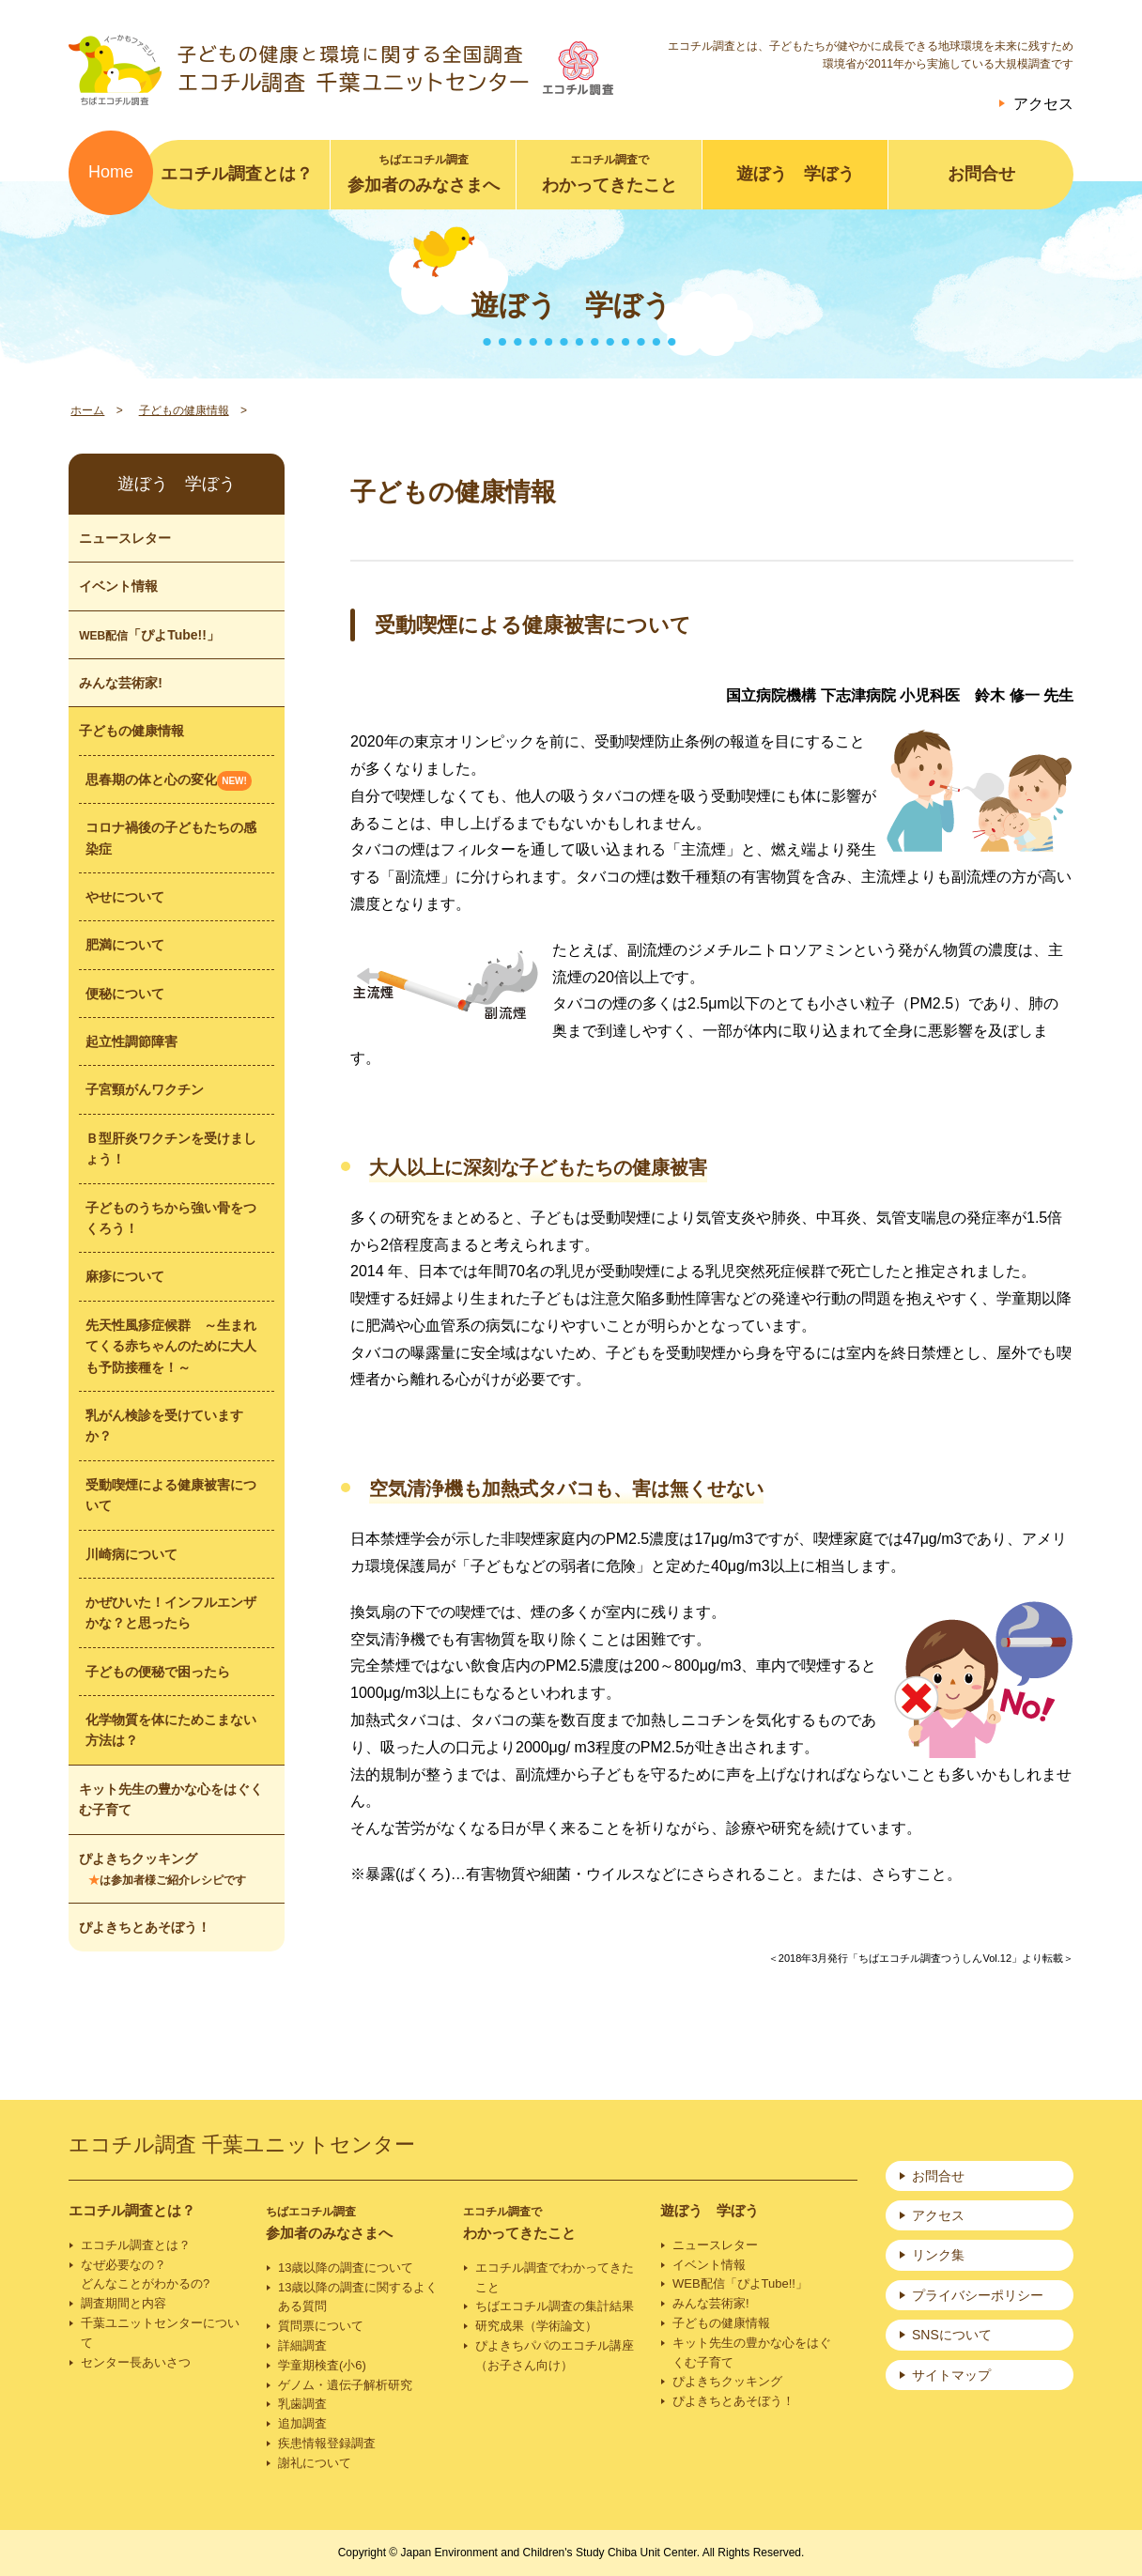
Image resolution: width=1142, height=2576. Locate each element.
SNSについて (952, 2334)
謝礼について (314, 2463)
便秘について (124, 993)
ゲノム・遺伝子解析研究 (345, 2385)
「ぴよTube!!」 (149, 634)
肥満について (124, 944)
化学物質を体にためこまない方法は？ (170, 1730)
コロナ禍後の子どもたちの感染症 (170, 838)
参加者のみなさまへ (423, 172)
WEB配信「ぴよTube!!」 (740, 2283)
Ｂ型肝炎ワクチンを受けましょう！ (170, 1148)
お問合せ (981, 173)
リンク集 (938, 2254)
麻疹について (124, 1276)
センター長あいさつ (136, 2362)
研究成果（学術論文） (536, 2326)
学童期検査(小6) (322, 2365)
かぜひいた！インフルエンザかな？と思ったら (170, 1612)
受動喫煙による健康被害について (170, 1495)
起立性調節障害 (131, 1041)
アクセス (1043, 104)
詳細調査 (302, 2345)
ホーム (87, 410)
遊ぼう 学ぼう (795, 173)
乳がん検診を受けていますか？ (164, 1425)
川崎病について (131, 1554)
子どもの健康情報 (184, 410)
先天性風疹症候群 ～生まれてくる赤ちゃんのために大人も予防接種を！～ (170, 1346)
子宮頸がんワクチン (144, 1089)
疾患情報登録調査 (327, 2443)
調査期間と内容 (123, 2303)
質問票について (320, 2326)
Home (110, 171)
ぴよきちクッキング (162, 1869)
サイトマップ (951, 2375)
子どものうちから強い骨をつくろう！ (170, 1218)
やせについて (124, 896)
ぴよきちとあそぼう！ (144, 1927)
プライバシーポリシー (977, 2295)
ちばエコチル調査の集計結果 (554, 2306)
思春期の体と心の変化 (168, 781)
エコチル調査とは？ (237, 173)
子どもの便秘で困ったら (157, 1671)
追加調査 (302, 2423)
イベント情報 (118, 586)
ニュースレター (125, 538)
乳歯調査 (302, 2404)
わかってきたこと (609, 172)
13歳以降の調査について (345, 2267)
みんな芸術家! (120, 682)
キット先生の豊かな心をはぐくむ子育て (171, 1799)
